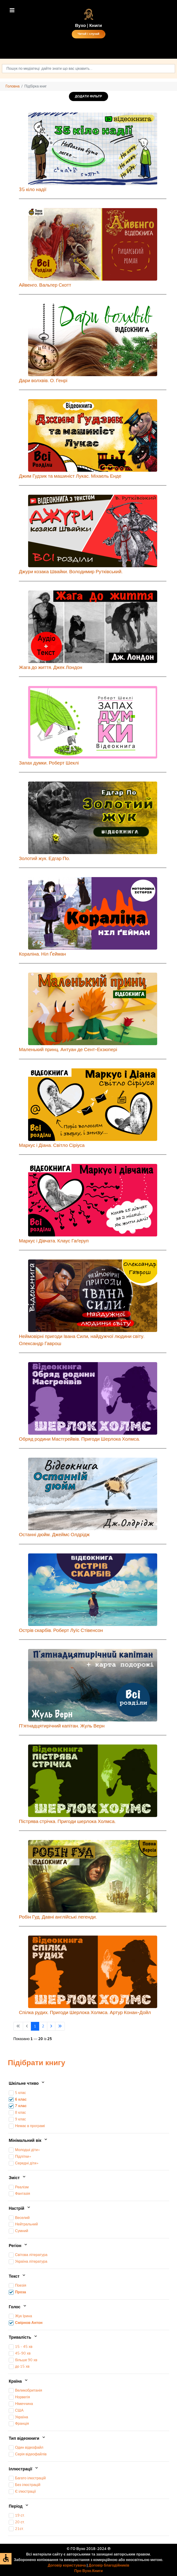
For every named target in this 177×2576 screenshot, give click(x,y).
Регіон (18, 2246)
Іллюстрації (24, 2469)
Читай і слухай (88, 33)
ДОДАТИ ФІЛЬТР (88, 96)
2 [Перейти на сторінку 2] (43, 2026)
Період (19, 2506)
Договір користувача (67, 2565)
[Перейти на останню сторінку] (60, 2026)
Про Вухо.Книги (88, 2571)
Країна (19, 2381)
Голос (18, 2307)
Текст (17, 2276)
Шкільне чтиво (27, 2084)
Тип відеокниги (27, 2438)
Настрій (20, 2209)
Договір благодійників (108, 2565)
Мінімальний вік (28, 2141)
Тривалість (23, 2338)
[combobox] (88, 68)
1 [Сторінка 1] (35, 2026)
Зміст (18, 2178)
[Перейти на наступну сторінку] (51, 2026)
